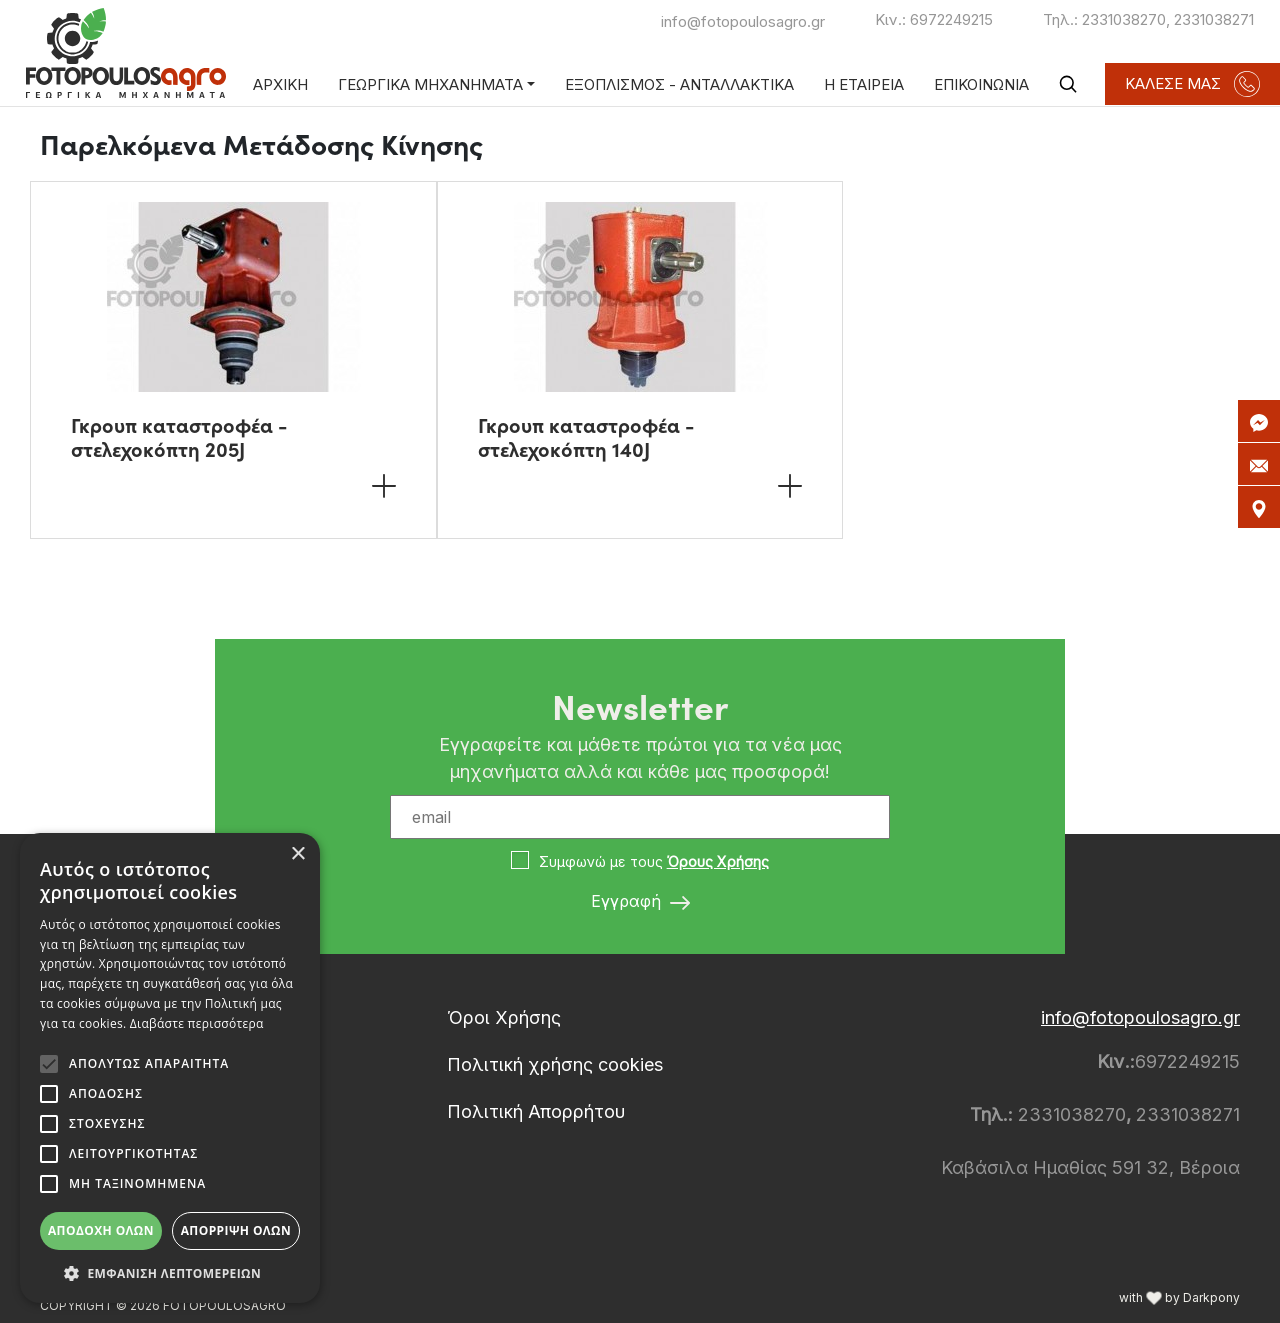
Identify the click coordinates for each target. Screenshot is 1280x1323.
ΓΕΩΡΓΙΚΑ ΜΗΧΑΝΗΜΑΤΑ (430, 84)
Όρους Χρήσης (718, 861)
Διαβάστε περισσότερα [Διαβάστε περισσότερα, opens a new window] (197, 1023)
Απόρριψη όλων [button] (236, 1230)
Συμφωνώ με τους (654, 861)
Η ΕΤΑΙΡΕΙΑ (864, 84)
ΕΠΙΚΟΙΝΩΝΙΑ (981, 84)
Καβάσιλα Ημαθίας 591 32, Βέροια (1090, 1167)
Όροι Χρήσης (504, 1017)
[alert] (170, 1068)
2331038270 (1124, 19)
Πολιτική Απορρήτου (536, 1111)
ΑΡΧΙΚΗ (280, 84)
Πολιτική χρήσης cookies (555, 1064)
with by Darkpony (1179, 1297)
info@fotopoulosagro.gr (743, 21)
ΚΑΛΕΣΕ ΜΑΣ (1192, 84)
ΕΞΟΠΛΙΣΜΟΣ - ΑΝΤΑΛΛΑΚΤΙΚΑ (679, 84)
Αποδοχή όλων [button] (101, 1230)
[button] (170, 1273)
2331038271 (1214, 19)
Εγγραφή (640, 902)
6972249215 (951, 19)
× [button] (297, 854)
